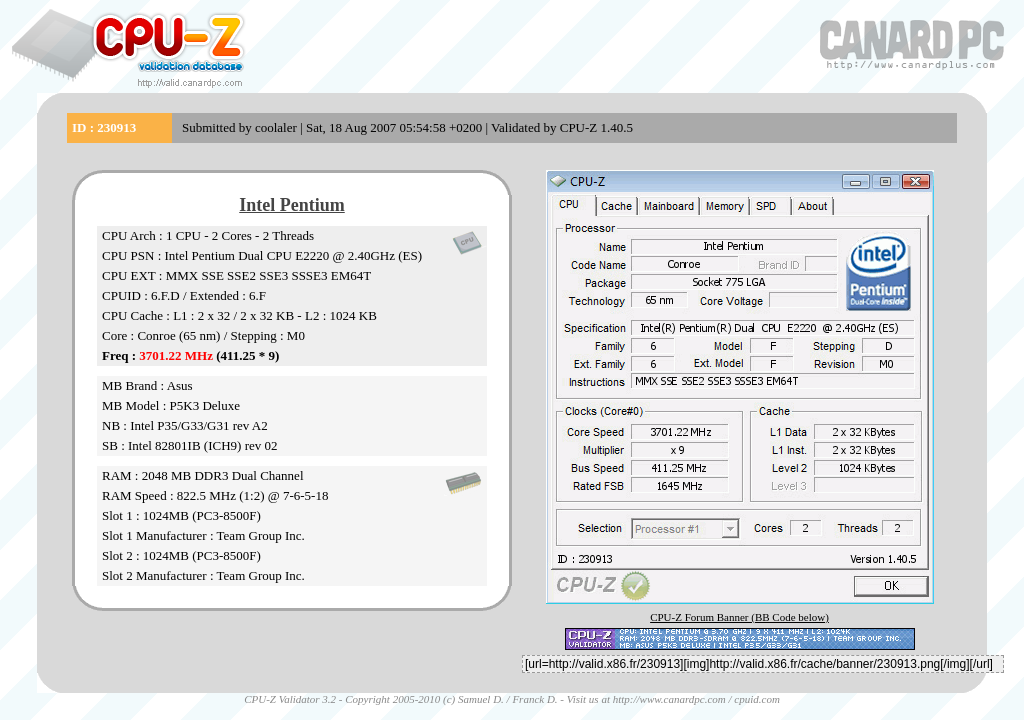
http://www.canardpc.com (669, 699)
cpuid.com (757, 699)
